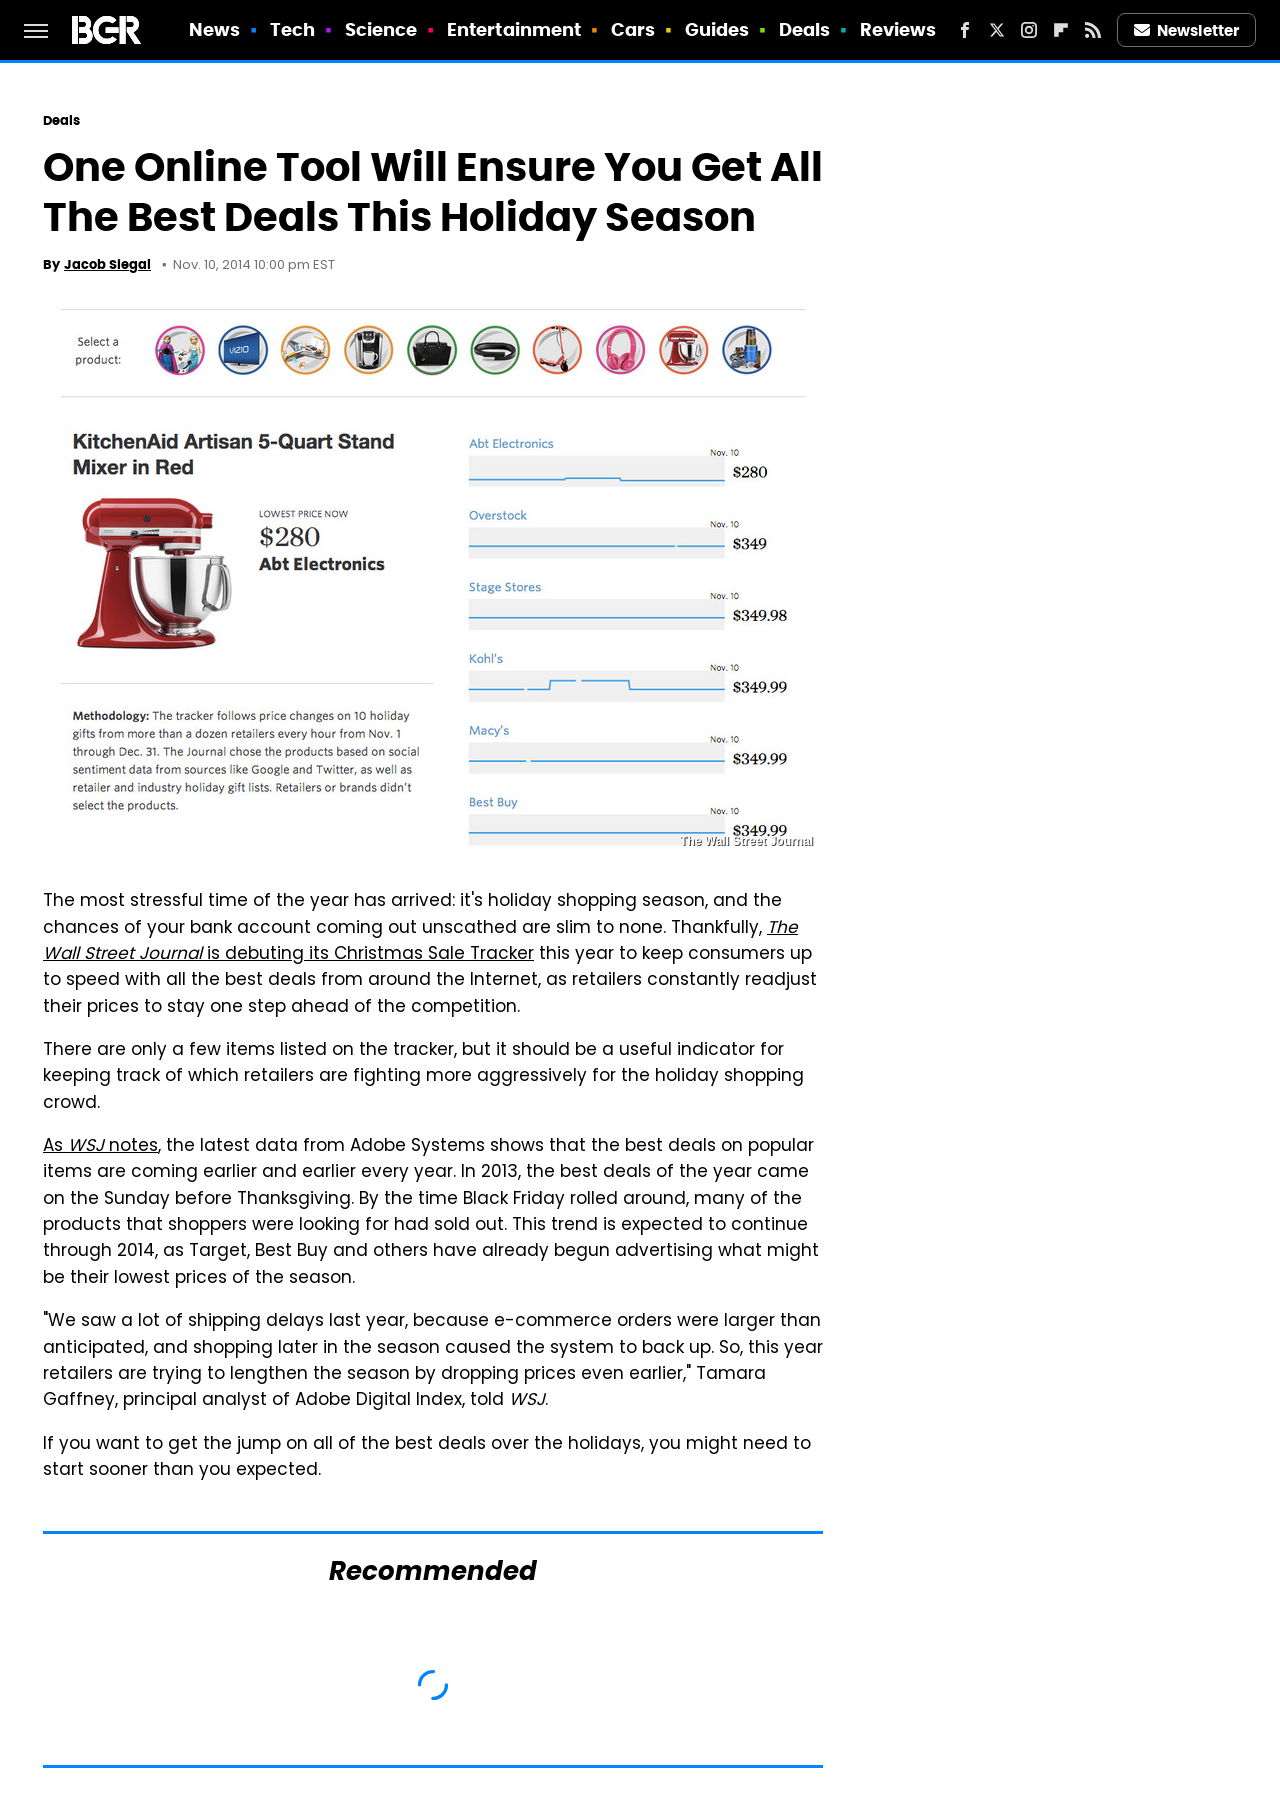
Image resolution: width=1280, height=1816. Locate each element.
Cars (633, 29)
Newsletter (1187, 30)
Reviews (898, 29)
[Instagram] (1029, 30)
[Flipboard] (1061, 30)
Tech (292, 29)
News (214, 29)
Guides (717, 29)
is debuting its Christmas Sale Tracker (420, 942)
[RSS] (1093, 30)
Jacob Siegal (107, 264)
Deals (805, 29)
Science (381, 29)
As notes (100, 1147)
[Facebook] (965, 30)
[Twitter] (997, 30)
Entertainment (514, 29)
